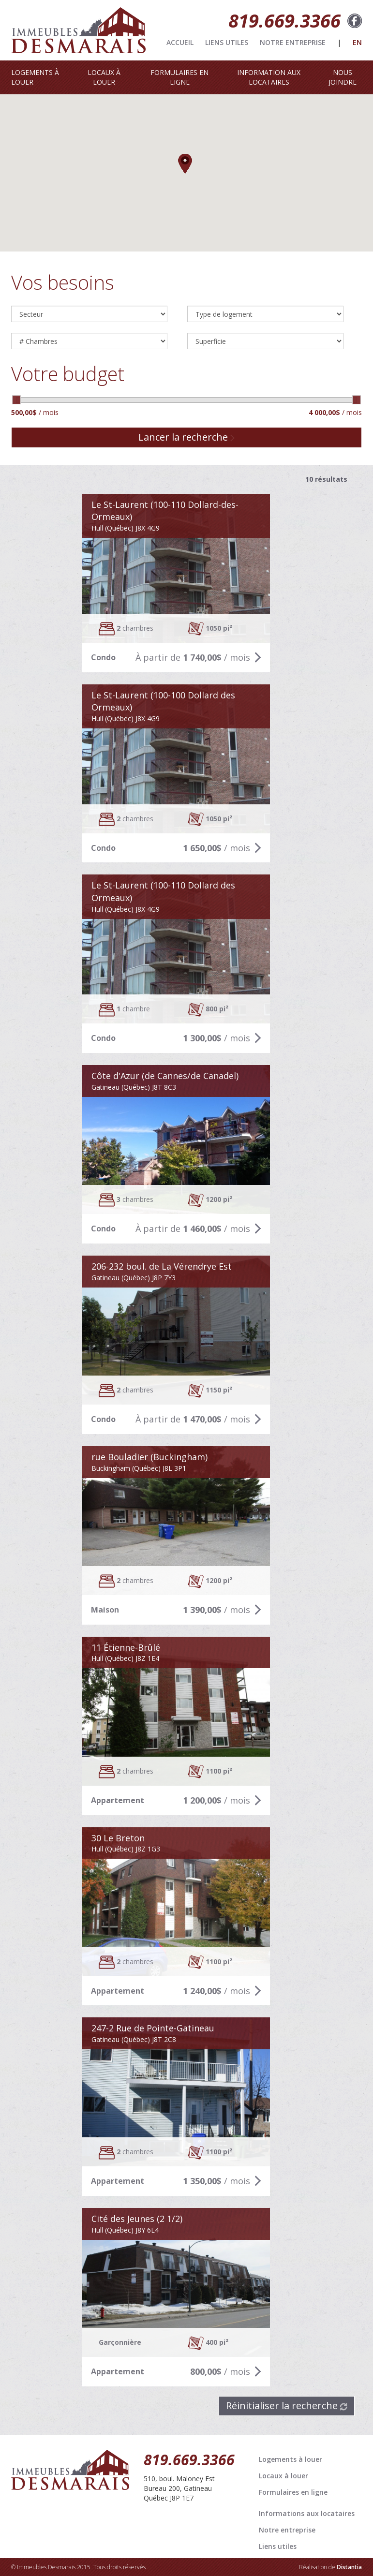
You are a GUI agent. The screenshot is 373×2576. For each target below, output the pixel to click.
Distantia (349, 2567)
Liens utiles (278, 2546)
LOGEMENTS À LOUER (35, 77)
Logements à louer (290, 2459)
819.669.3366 (284, 20)
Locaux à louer (283, 2475)
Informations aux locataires (307, 2513)
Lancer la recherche (186, 437)
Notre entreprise (287, 2529)
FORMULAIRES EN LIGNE (179, 77)
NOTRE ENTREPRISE (293, 42)
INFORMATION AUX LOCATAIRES (268, 77)
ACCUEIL (180, 42)
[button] (186, 164)
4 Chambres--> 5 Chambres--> (89, 341)
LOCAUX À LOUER (104, 77)
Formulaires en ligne (293, 2492)
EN (357, 42)
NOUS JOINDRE (342, 77)
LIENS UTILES (226, 42)
